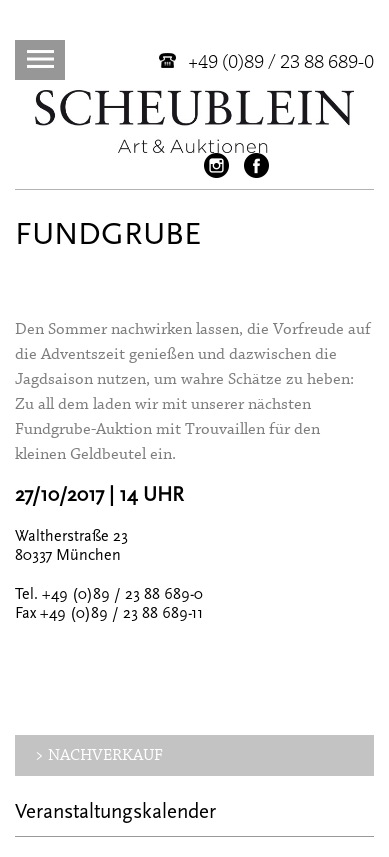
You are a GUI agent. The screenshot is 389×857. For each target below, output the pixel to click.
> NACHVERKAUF (99, 755)
